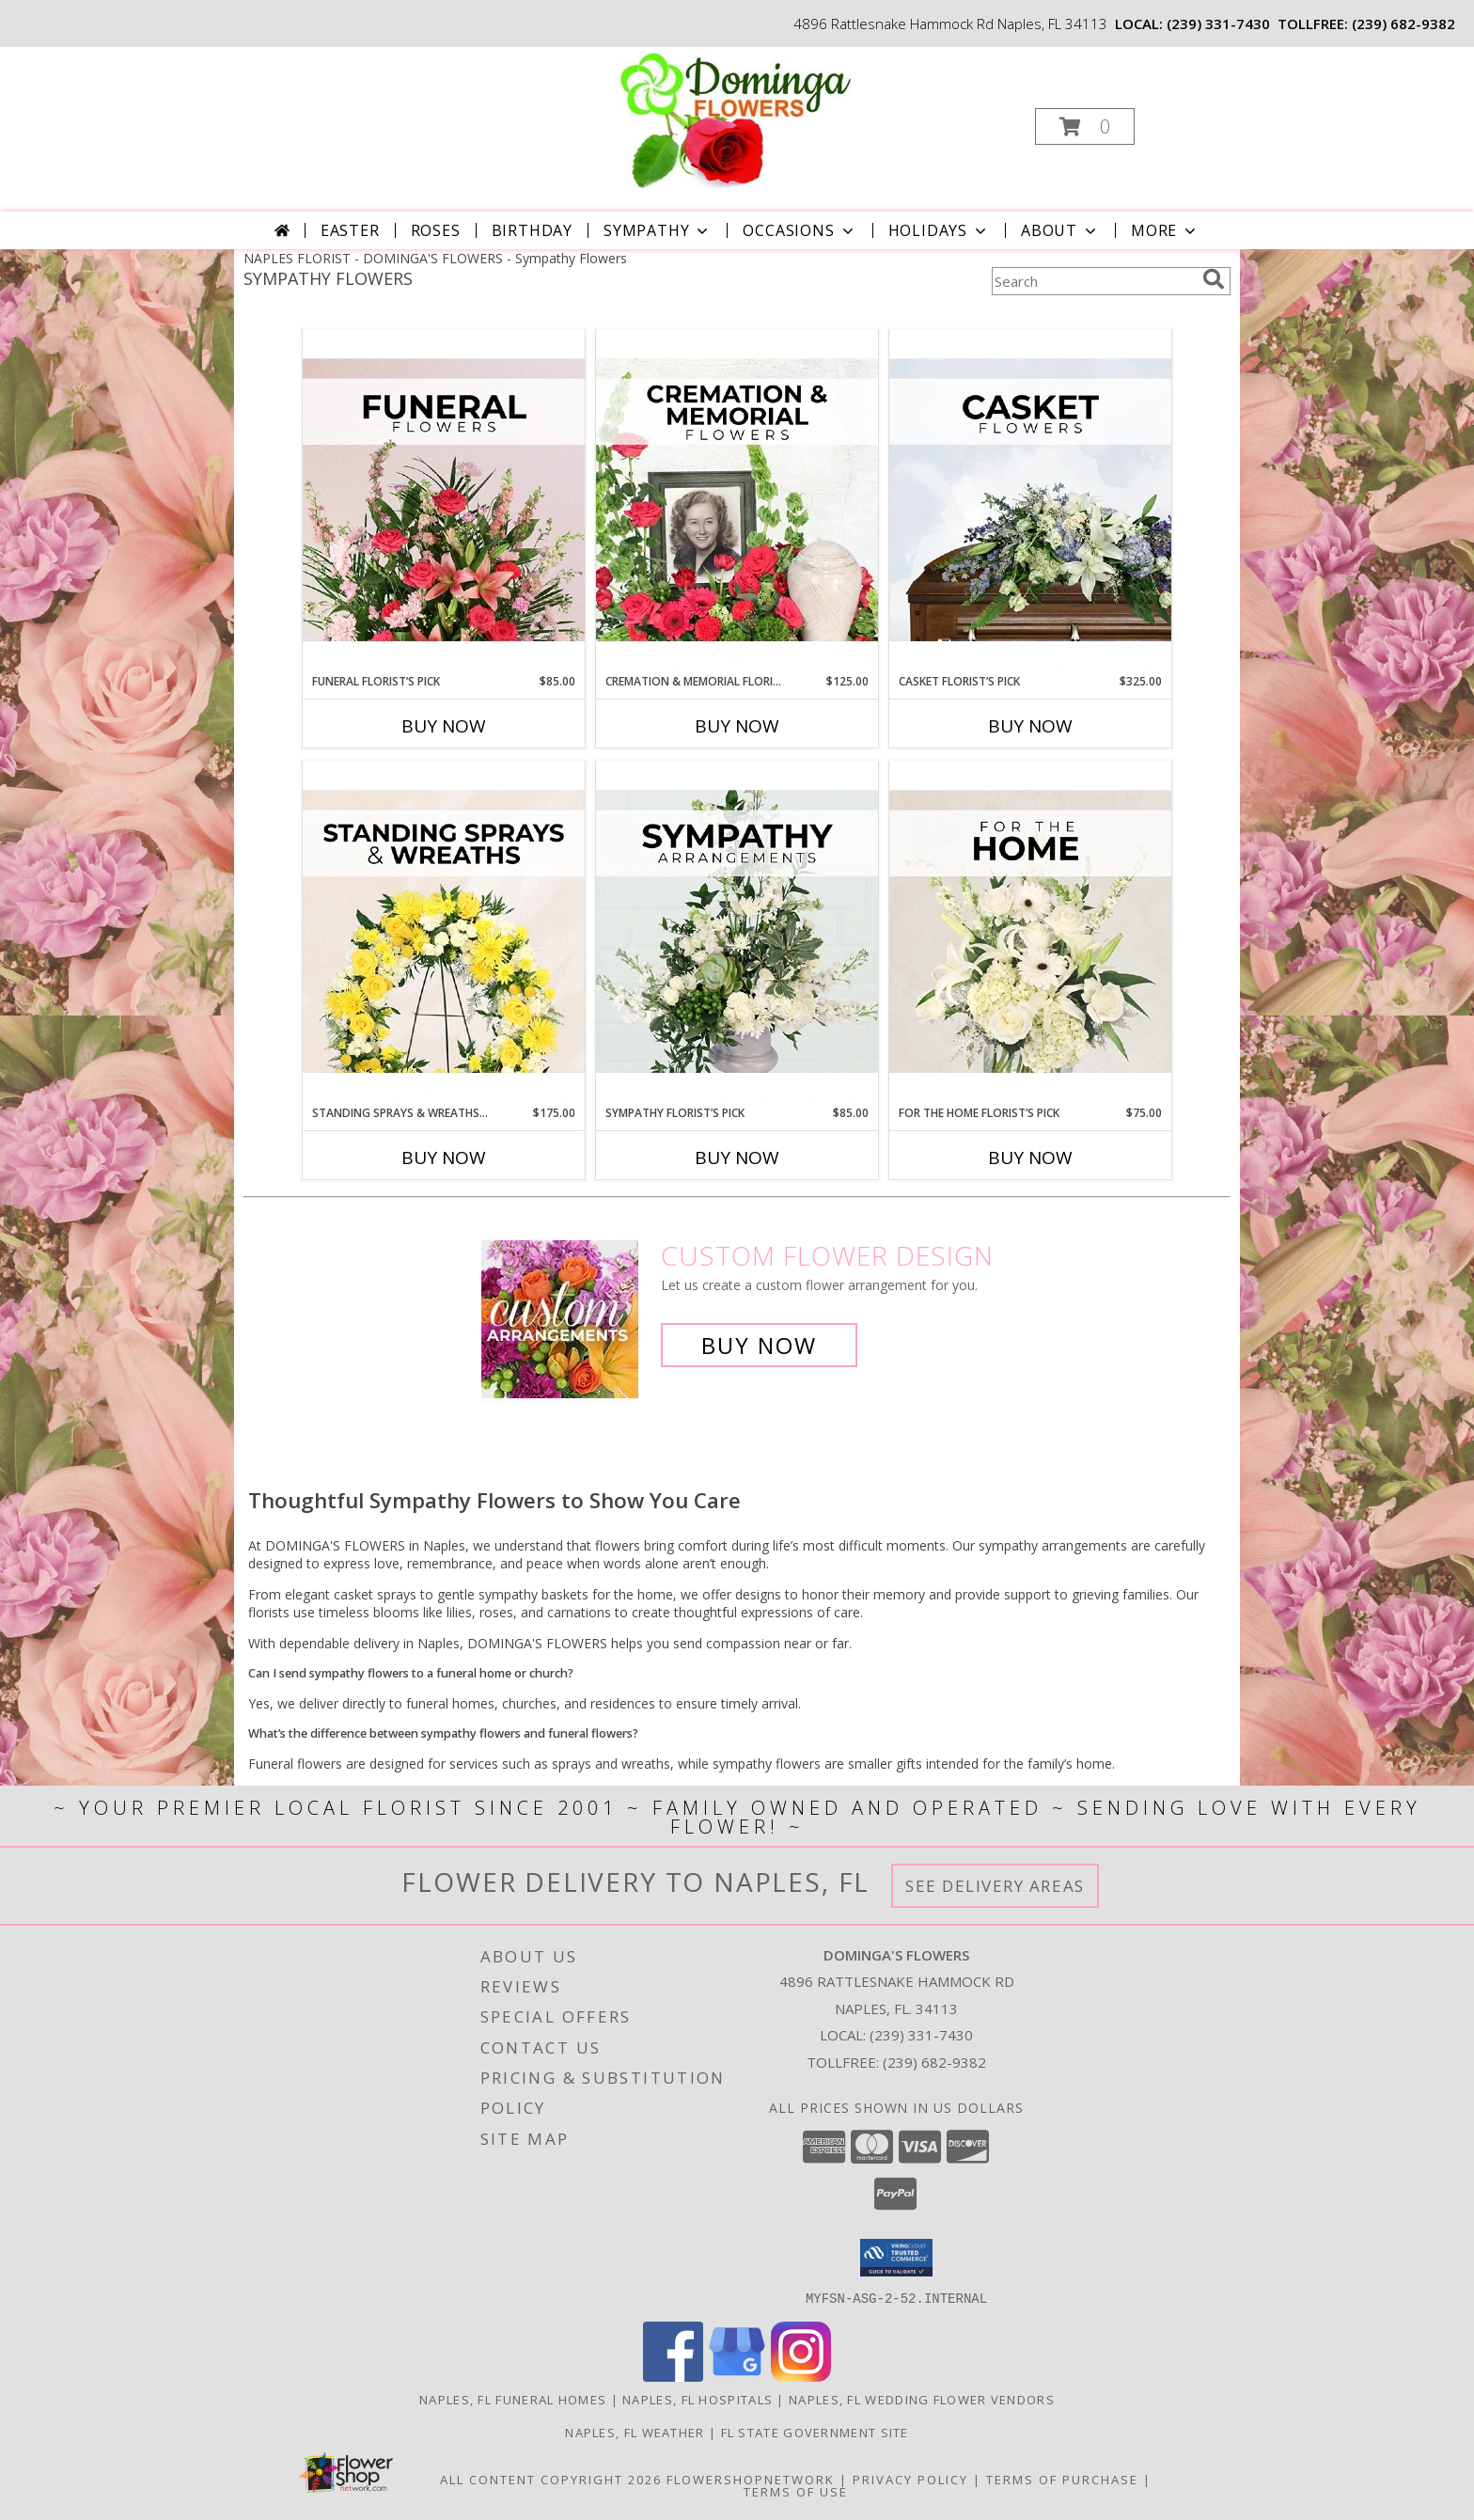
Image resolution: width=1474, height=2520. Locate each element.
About (1060, 230)
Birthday (532, 230)
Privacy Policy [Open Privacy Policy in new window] (910, 2478)
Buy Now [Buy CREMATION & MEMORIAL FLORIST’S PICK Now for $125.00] (737, 726)
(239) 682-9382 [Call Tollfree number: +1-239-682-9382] (934, 2062)
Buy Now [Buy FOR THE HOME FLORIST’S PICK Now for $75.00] (1030, 1157)
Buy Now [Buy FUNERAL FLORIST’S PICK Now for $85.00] (443, 726)
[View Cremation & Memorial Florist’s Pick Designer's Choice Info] (737, 501)
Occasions (799, 230)
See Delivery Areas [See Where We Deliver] (995, 1886)
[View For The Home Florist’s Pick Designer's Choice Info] (1030, 933)
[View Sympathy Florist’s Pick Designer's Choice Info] (737, 933)
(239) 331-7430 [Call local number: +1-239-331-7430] (1218, 23)
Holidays (939, 230)
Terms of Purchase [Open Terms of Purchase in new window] (1062, 2478)
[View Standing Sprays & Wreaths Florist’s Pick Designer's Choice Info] (444, 933)
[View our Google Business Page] (737, 2376)
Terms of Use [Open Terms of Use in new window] (796, 2490)
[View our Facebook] (673, 2376)
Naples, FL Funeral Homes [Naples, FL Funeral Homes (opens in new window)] (512, 2398)
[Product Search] (1093, 281)
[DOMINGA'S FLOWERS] (735, 121)
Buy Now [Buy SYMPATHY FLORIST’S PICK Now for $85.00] (737, 1157)
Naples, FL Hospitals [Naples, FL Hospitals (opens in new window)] (697, 2398)
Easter (350, 230)
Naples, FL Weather (634, 2431)
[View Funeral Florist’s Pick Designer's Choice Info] (444, 501)
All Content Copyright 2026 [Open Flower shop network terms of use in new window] (551, 2478)
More (1165, 230)
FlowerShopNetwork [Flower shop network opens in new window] (750, 2478)
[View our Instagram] (801, 2376)
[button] (1085, 126)
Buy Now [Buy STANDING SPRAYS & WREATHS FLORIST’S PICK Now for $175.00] (443, 1157)
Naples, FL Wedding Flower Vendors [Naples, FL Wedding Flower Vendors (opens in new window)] (922, 2398)
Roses (436, 230)
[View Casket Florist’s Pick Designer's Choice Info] (1030, 501)
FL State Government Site (815, 2431)
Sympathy (658, 230)
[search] (1214, 279)
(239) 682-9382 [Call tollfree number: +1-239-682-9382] (1403, 23)
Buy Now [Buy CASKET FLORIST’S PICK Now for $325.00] (1030, 726)
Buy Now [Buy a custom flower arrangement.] (759, 1345)
